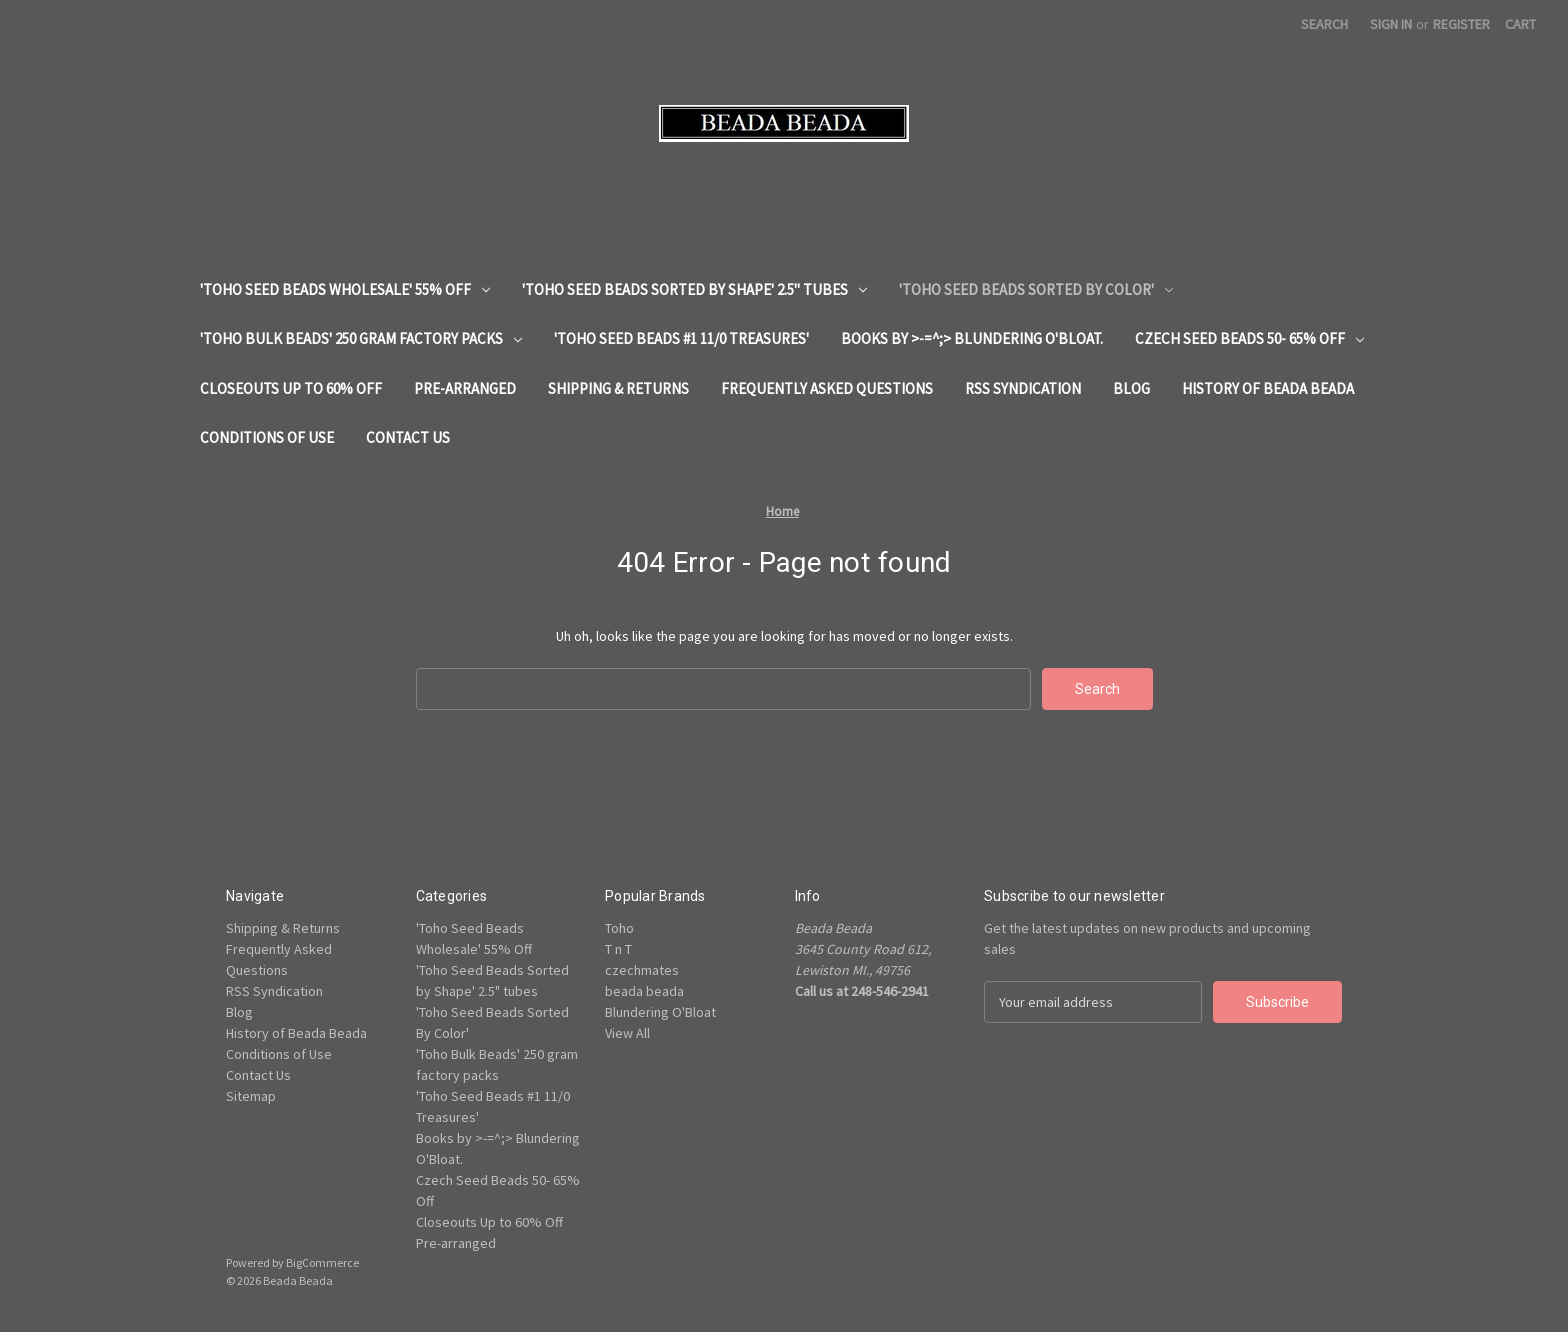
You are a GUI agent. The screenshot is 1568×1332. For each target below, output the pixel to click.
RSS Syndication (1023, 388)
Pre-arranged (465, 388)
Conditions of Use (267, 437)
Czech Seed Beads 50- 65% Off (1249, 338)
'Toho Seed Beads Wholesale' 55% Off (345, 289)
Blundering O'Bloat (660, 1012)
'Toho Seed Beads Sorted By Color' (1036, 289)
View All (627, 1033)
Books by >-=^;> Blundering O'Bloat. (972, 338)
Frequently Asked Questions (827, 388)
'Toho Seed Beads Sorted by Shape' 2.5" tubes (694, 289)
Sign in (1391, 24)
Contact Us (408, 437)
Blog (1131, 388)
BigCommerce (322, 1262)
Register (1461, 24)
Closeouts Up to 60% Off (291, 388)
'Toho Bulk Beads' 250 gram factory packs (361, 338)
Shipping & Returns (618, 388)
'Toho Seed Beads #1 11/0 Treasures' (681, 338)
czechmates (642, 970)
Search (1324, 24)
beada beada (644, 991)
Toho (619, 928)
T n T (618, 949)
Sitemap (251, 1096)
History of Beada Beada (1268, 388)
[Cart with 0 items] (1520, 24)
